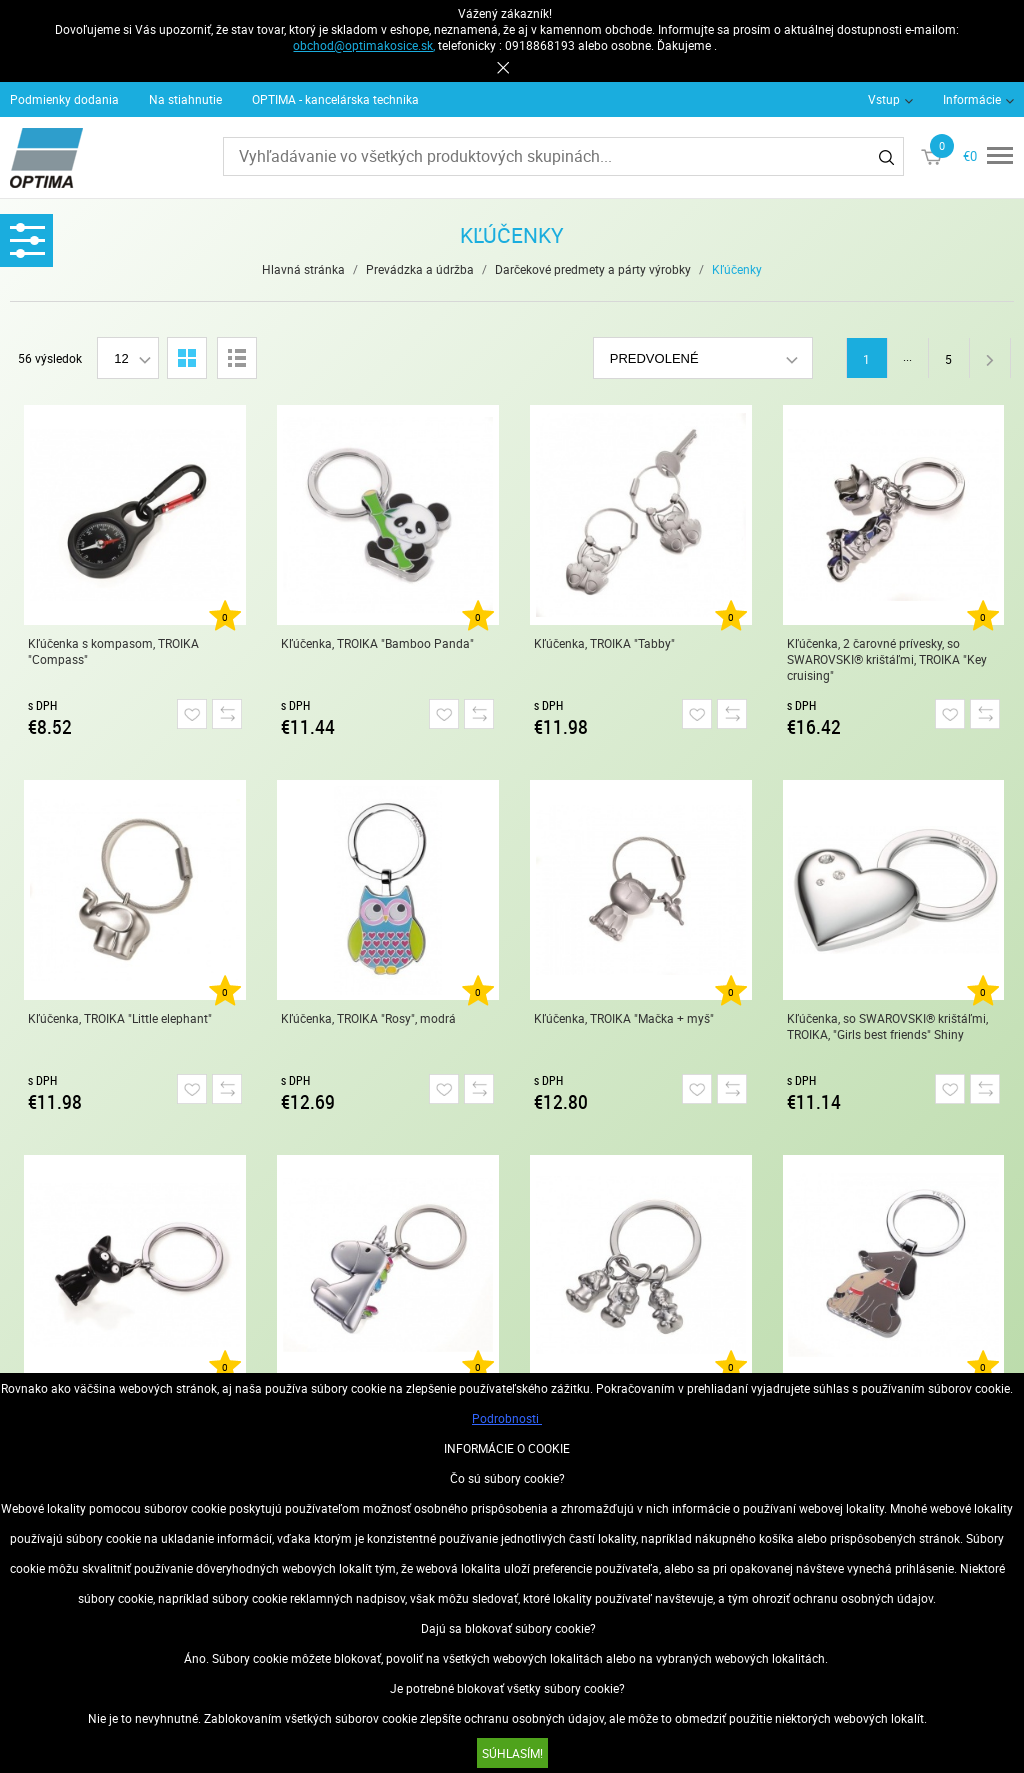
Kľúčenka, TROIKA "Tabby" (604, 643)
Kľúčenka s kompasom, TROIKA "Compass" (113, 651)
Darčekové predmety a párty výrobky (593, 269)
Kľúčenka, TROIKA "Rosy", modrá (368, 1018)
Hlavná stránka (303, 269)
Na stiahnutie (185, 99)
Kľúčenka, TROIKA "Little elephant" (120, 1018)
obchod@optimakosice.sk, (364, 45)
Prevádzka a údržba (420, 269)
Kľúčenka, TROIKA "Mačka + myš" (624, 1018)
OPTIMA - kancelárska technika (335, 99)
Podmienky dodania (64, 99)
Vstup (884, 99)
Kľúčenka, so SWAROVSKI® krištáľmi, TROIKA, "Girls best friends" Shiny (887, 1026)
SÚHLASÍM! (512, 1753)
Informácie (972, 99)
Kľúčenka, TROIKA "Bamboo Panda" (377, 643)
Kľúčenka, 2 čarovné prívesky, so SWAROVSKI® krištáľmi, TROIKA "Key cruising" (887, 659)
